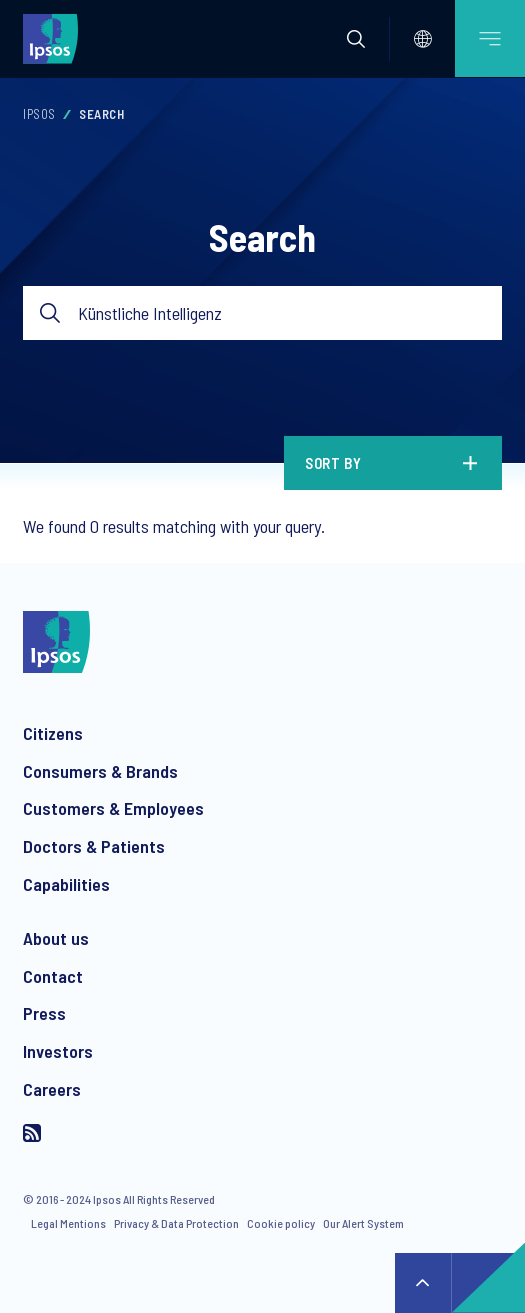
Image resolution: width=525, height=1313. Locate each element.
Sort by (333, 463)
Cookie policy (281, 1223)
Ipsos (39, 114)
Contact (53, 976)
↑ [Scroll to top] (423, 1283)
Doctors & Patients (94, 846)
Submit (50, 313)
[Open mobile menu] (490, 38)
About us (56, 938)
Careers (52, 1089)
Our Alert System (363, 1223)
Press (44, 1013)
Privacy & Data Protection (176, 1223)
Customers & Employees (113, 808)
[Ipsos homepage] (55, 38)
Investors (58, 1051)
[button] (356, 39)
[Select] (423, 39)
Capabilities (66, 884)
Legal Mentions (68, 1223)
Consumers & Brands (100, 771)
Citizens (53, 733)
